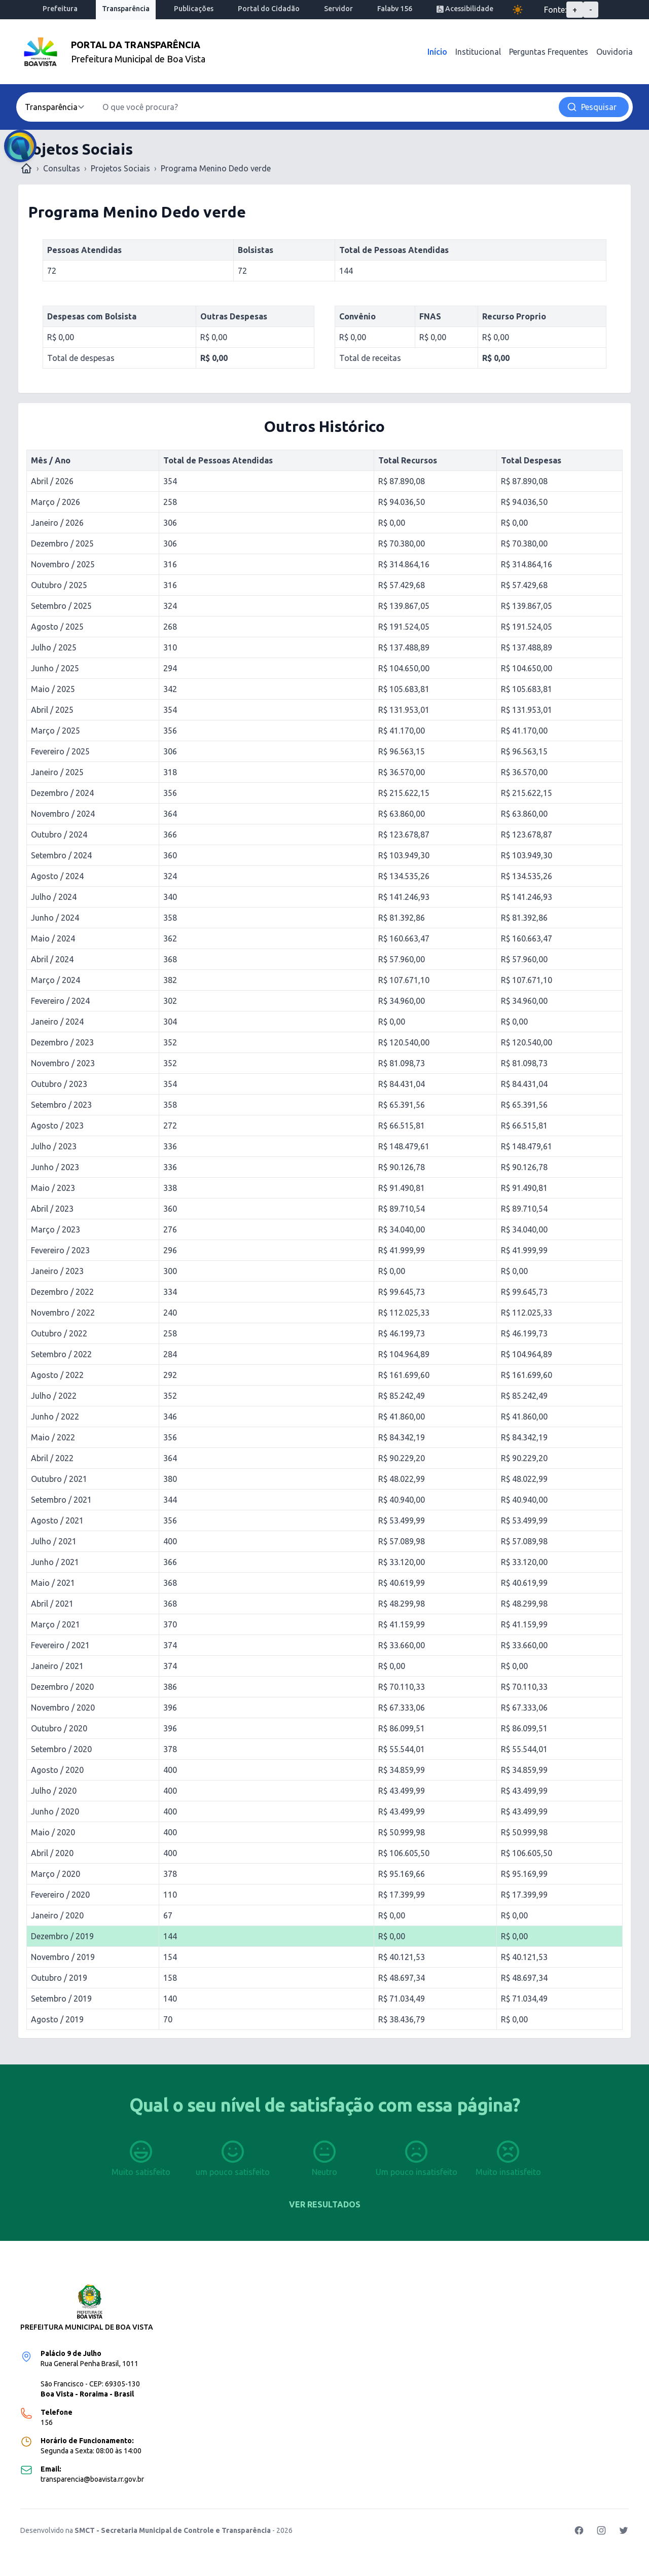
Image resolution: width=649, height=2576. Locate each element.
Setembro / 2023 (61, 1104)
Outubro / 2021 (59, 1478)
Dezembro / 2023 (62, 1042)
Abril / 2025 (52, 709)
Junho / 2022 (55, 1416)
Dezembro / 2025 (62, 543)
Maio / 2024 (53, 938)
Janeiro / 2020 (57, 1915)
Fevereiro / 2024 (60, 1000)
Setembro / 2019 (61, 1998)
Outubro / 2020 (59, 1728)
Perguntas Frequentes (548, 51)
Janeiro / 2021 (57, 1666)
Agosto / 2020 (57, 1769)
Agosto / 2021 (57, 1520)
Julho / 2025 (54, 647)
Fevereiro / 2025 (60, 751)
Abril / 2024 (52, 959)
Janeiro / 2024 (57, 1021)
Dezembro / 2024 (62, 792)
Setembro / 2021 (61, 1499)
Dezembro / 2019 (62, 1936)
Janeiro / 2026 (57, 522)
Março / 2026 (55, 501)
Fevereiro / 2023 (60, 1250)
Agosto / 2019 (57, 2019)
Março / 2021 (55, 1624)
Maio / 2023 (53, 1187)
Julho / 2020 (54, 1790)
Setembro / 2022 (61, 1354)
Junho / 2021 (55, 1562)
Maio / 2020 (53, 1832)
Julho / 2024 (54, 896)
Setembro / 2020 (61, 1749)
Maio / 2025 (53, 689)
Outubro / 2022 (59, 1333)
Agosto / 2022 (57, 1375)
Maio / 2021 (53, 1582)
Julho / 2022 (54, 1395)
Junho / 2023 (55, 1167)
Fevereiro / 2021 (60, 1645)
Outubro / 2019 (59, 1977)
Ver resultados (324, 2204)
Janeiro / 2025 (57, 772)
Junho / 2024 (55, 917)
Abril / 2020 (52, 1853)
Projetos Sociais (120, 168)
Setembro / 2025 (61, 605)
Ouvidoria (614, 51)
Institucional (478, 51)
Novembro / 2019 (63, 1957)
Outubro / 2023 (59, 1084)
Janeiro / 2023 (57, 1271)
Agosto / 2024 (57, 876)
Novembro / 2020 (63, 1707)
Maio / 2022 (53, 1437)
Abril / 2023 (52, 1208)
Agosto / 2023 (57, 1125)
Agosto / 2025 (57, 626)
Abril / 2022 (52, 1458)
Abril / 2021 (52, 1603)
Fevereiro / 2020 (60, 1894)
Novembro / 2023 (63, 1063)
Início (437, 51)
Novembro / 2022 (63, 1312)
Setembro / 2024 (61, 855)
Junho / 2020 (55, 1811)
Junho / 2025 (55, 668)
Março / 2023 (55, 1229)
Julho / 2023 (54, 1146)
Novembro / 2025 (63, 564)
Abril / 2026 (52, 481)
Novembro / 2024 (63, 813)
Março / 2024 (55, 980)
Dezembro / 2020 (62, 1686)
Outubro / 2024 (59, 834)
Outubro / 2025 (59, 585)
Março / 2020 (55, 1873)
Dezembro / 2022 (62, 1291)
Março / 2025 (55, 730)
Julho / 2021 (54, 1541)
